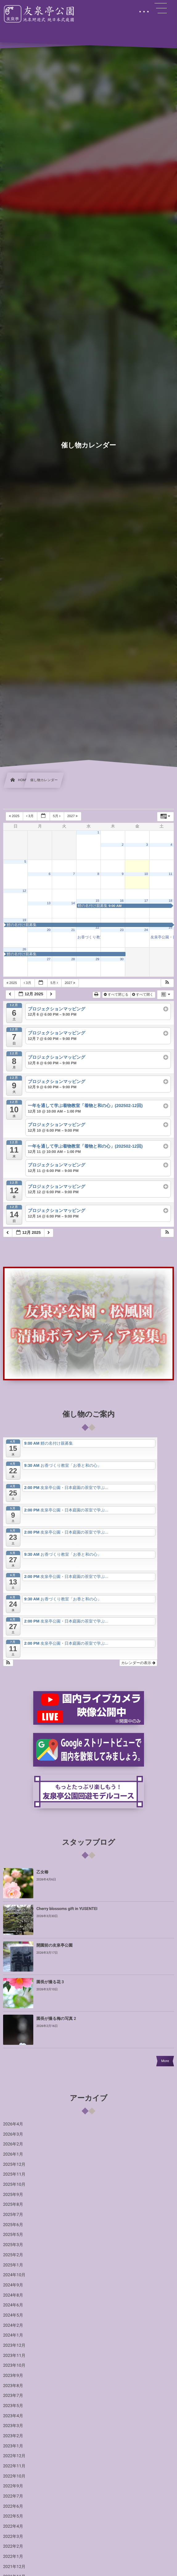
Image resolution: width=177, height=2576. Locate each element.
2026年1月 (13, 2154)
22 (97, 927)
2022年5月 (13, 2516)
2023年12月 (14, 2345)
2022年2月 (13, 2546)
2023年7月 (13, 2395)
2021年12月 (14, 2566)
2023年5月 (13, 2405)
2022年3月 (13, 2536)
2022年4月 (13, 2526)
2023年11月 (14, 2355)
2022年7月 (13, 2496)
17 (146, 901)
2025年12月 (14, 2164)
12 (24, 891)
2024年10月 (14, 2275)
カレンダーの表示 (138, 1663)
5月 (57, 816)
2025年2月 (13, 2255)
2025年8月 (13, 2204)
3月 (30, 816)
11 (170, 874)
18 (170, 901)
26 (24, 949)
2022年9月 (13, 2486)
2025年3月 (13, 2244)
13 (49, 903)
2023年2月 (13, 2436)
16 (122, 901)
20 (49, 930)
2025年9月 (13, 2194)
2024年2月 (13, 2325)
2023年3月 (13, 2425)
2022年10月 (14, 2476)
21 (73, 930)
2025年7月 (13, 2214)
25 (170, 927)
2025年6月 (13, 2224)
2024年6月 (13, 2305)
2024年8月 (13, 2295)
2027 (73, 816)
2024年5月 (13, 2315)
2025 (14, 816)
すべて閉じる (117, 995)
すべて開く (143, 995)
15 (97, 901)
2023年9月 (13, 2375)
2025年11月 (14, 2174)
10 (146, 874)
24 (146, 930)
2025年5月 (13, 2234)
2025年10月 (14, 2184)
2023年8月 (13, 2385)
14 (73, 903)
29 (97, 959)
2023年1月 (13, 2446)
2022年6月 (13, 2506)
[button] (167, 983)
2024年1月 (13, 2335)
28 (73, 959)
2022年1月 (13, 2556)
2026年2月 (13, 2144)
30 (122, 959)
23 (122, 930)
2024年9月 (13, 2285)
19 (24, 920)
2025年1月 (13, 2265)
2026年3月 (13, 2134)
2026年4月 (13, 2124)
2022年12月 (14, 2456)
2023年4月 (13, 2415)
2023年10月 (14, 2365)
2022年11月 (14, 2466)
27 (49, 959)
